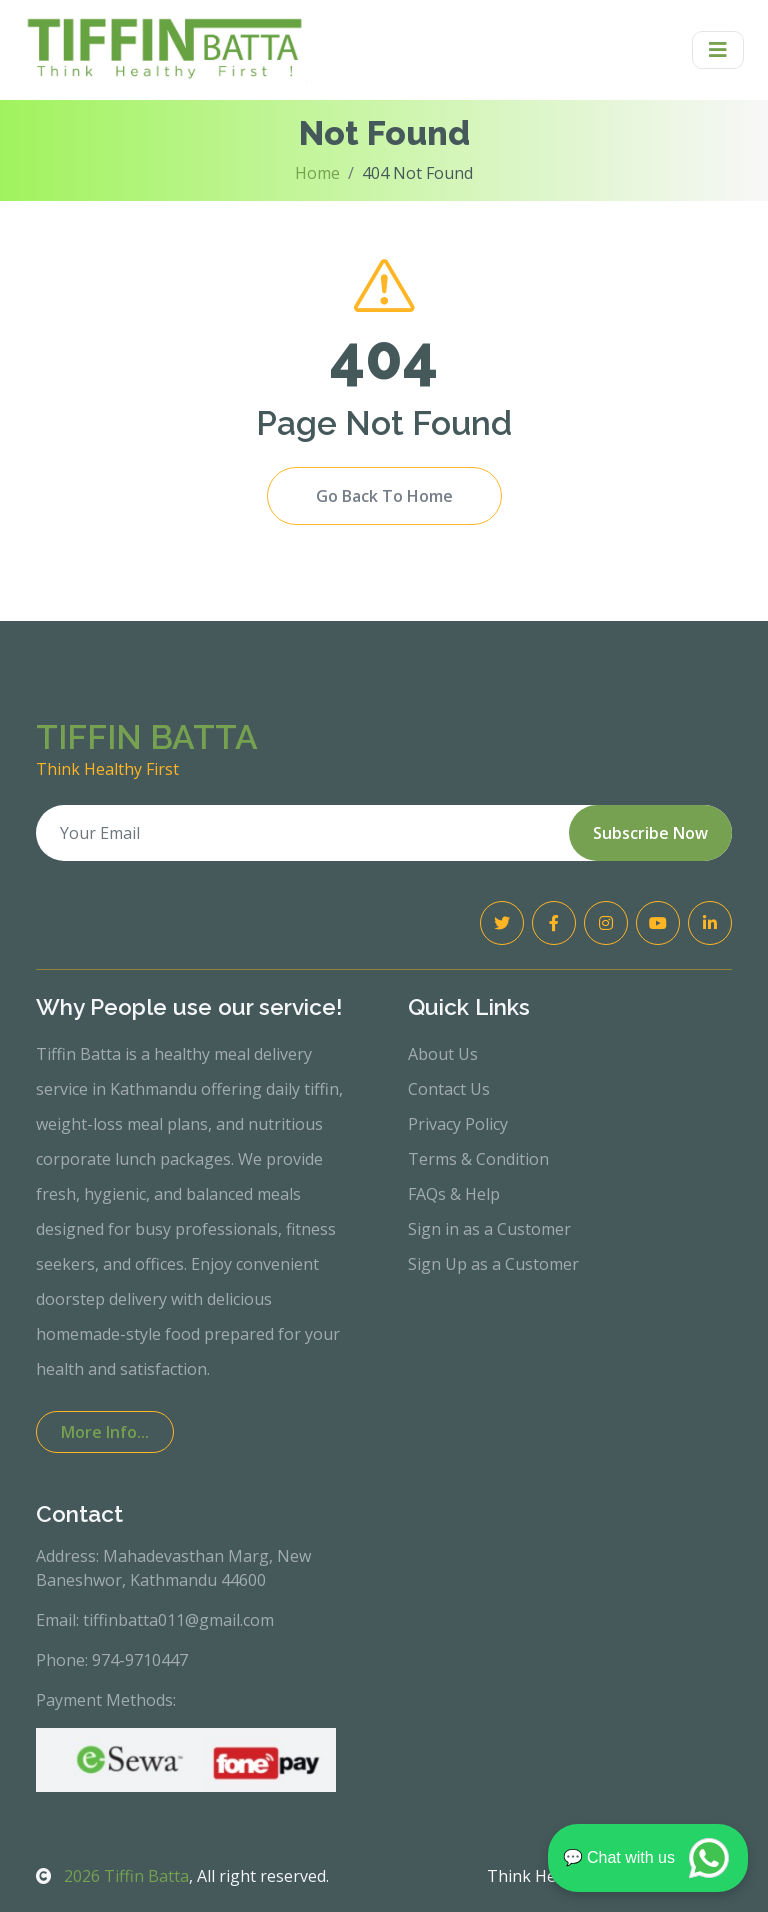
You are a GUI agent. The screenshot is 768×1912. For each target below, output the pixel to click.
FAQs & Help (454, 1194)
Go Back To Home (384, 496)
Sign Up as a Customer (493, 1264)
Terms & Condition (478, 1159)
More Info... (105, 1432)
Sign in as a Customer (489, 1229)
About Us (443, 1054)
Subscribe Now (650, 833)
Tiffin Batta (112, 1876)
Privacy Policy (458, 1124)
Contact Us (449, 1089)
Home (317, 173)
